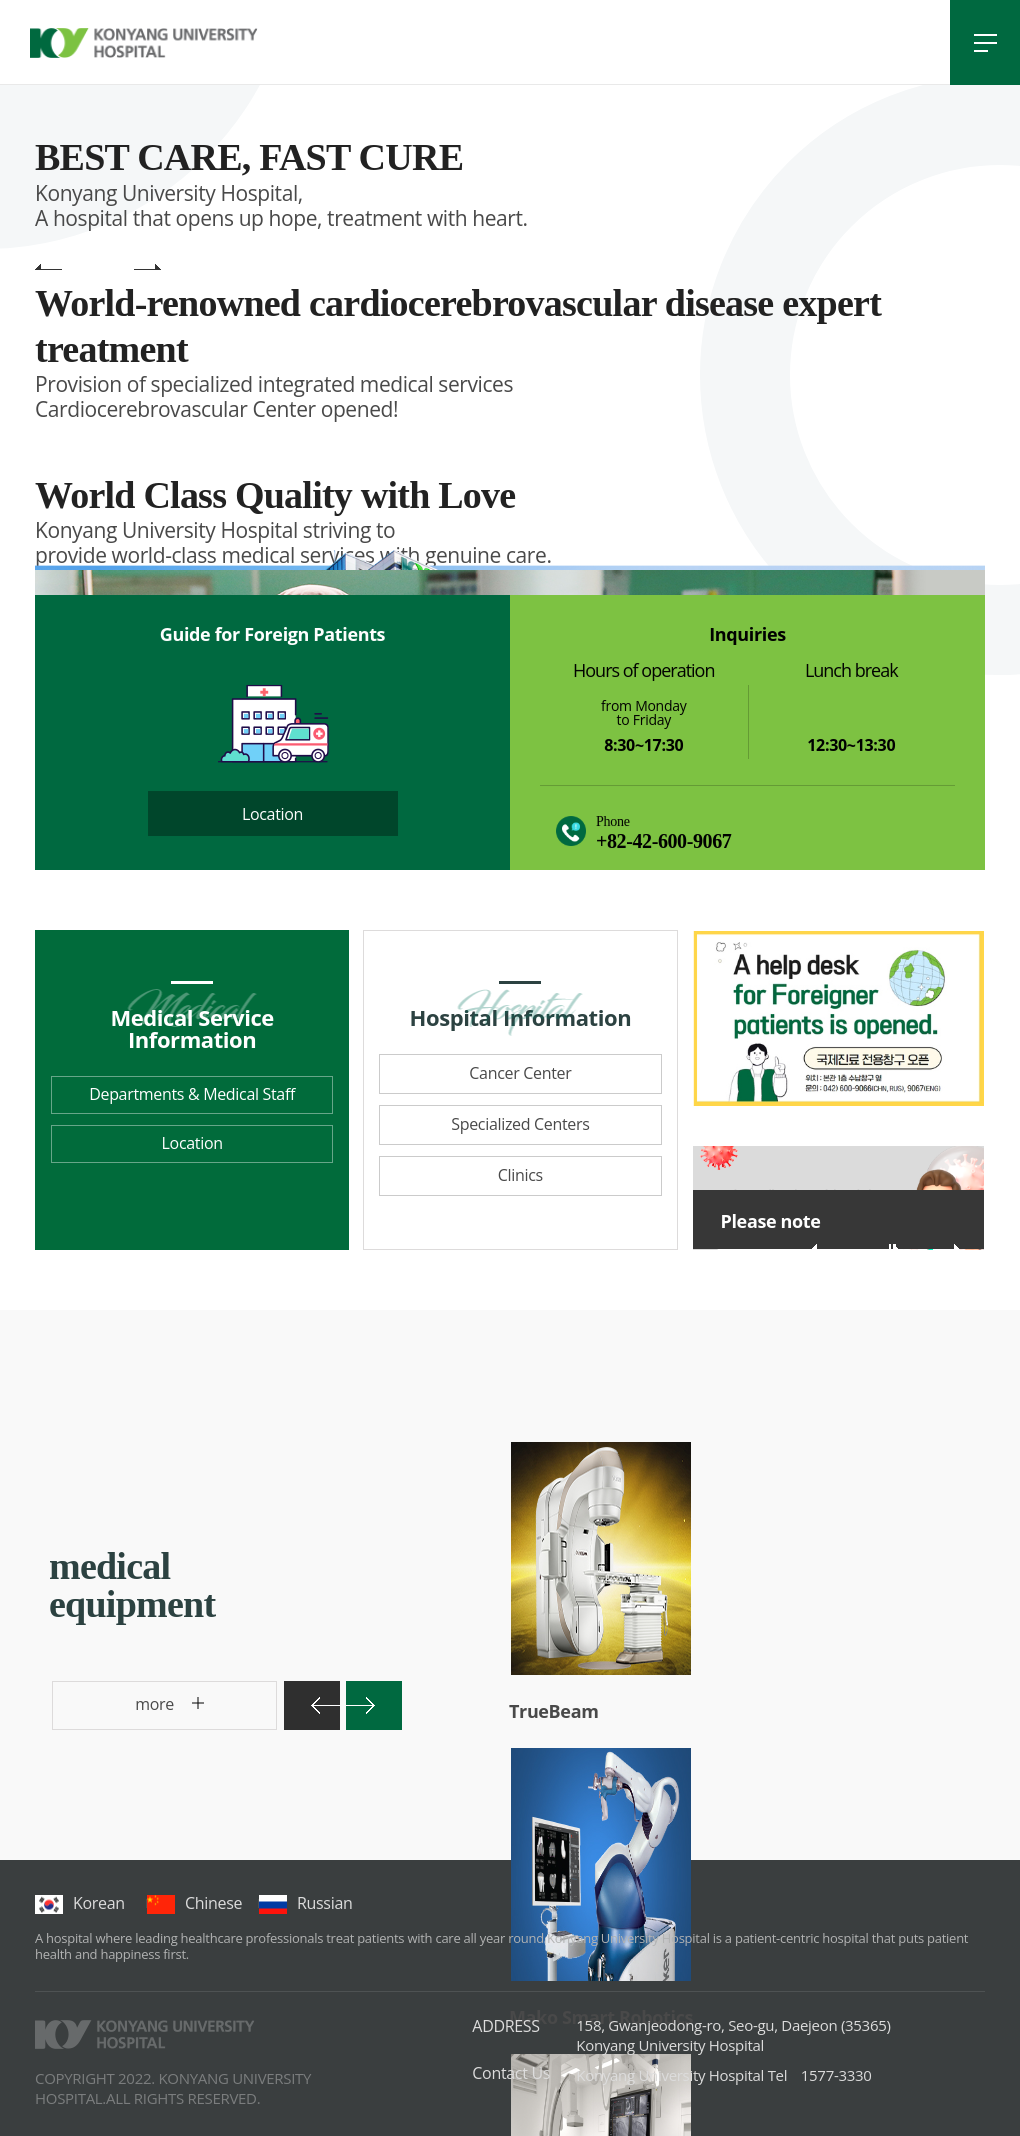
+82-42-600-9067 (663, 841)
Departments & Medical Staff (192, 1094)
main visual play (118, 268)
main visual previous (48, 268)
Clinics (520, 1175)
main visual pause (89, 268)
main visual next (147, 268)
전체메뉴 (985, 42)
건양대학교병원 (144, 43)
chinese (194, 1903)
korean (80, 1903)
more (118, 1711)
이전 (824, 1247)
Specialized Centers (520, 1124)
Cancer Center (520, 1073)
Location (272, 814)
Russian (305, 1903)
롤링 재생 (895, 1249)
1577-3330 (723, 2075)
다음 (946, 1247)
